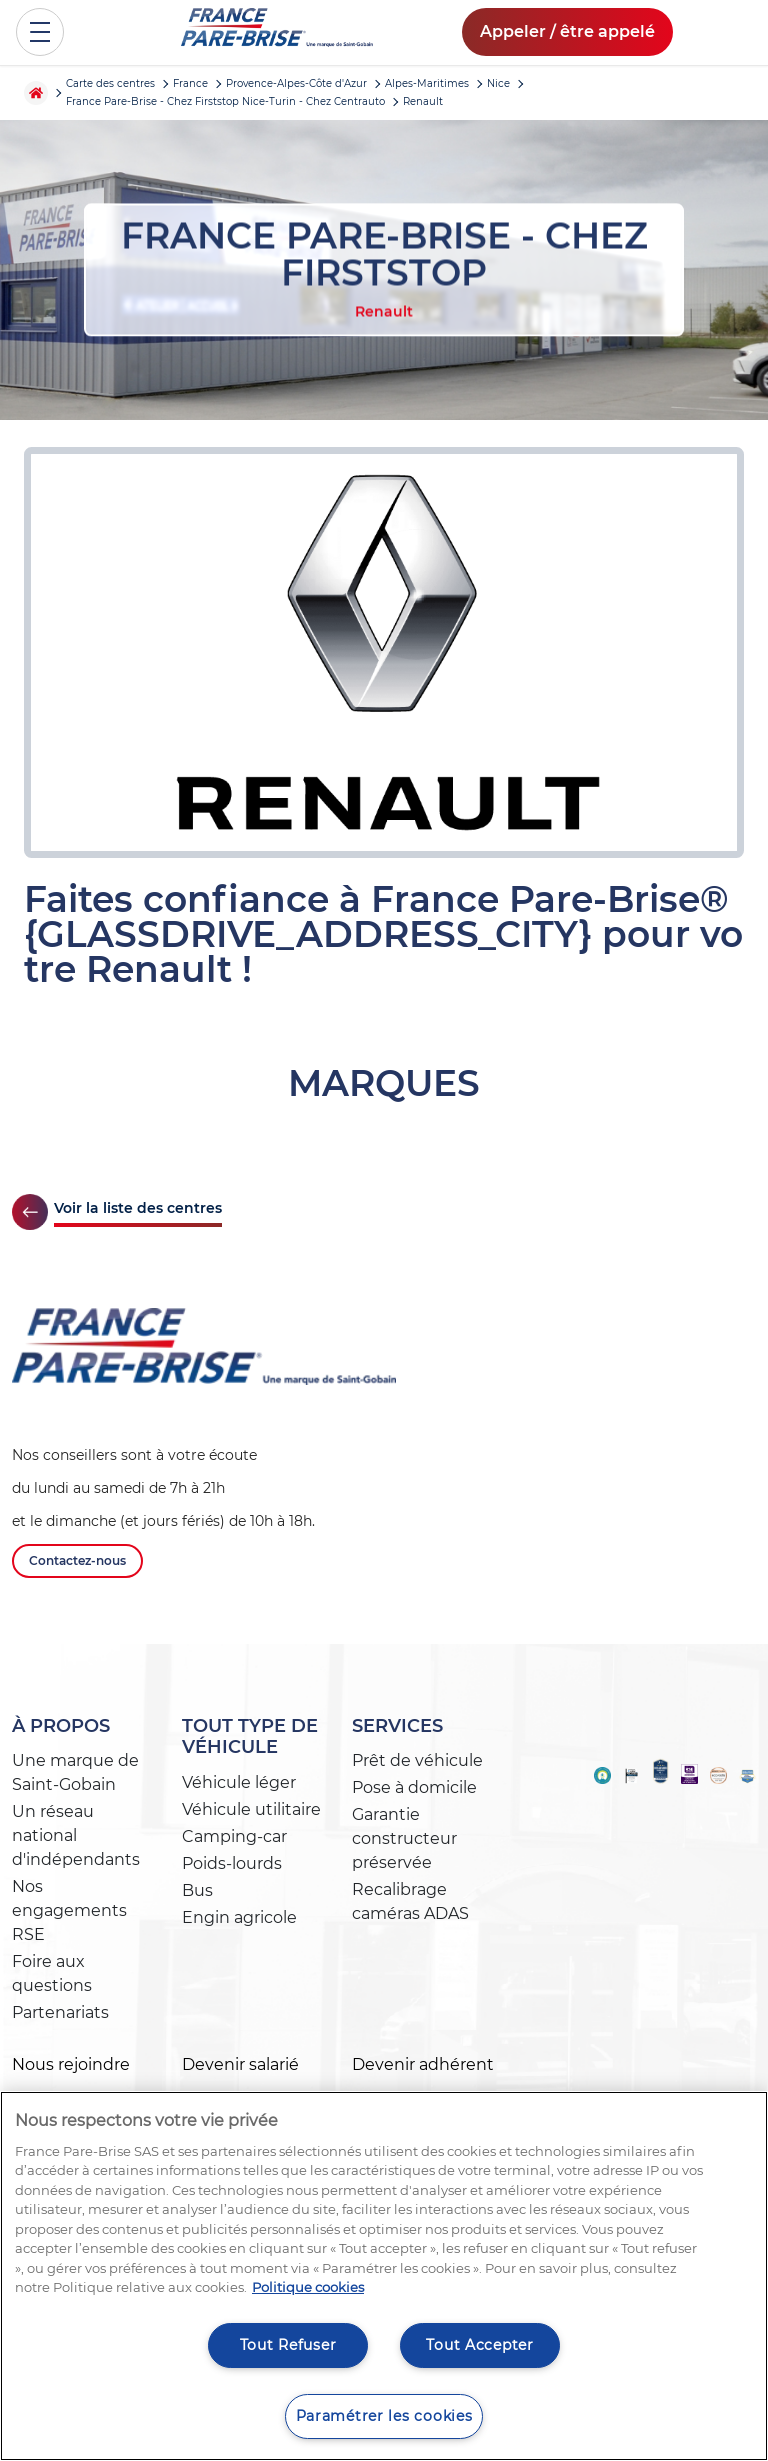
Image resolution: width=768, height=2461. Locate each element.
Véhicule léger (239, 1782)
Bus (197, 1890)
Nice (498, 83)
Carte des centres (110, 83)
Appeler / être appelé (567, 31)
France (190, 83)
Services (397, 1726)
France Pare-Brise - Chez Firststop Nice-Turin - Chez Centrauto (225, 101)
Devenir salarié (240, 2064)
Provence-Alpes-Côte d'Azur (296, 83)
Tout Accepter (479, 2345)
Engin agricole (239, 1917)
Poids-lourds (232, 1863)
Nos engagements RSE (69, 1910)
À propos (61, 1726)
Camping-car (234, 1836)
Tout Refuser (288, 2345)
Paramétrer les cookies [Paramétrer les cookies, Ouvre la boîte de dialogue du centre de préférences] (384, 2416)
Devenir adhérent (423, 2064)
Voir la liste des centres (138, 1208)
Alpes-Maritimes (427, 83)
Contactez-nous (77, 1560)
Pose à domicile (414, 1787)
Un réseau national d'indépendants (76, 1835)
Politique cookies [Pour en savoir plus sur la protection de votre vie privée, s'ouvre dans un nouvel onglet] (308, 2287)
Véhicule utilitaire (251, 1809)
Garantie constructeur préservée (404, 1838)
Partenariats (60, 2012)
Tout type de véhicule (250, 1737)
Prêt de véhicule (417, 1760)
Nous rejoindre (71, 2064)
